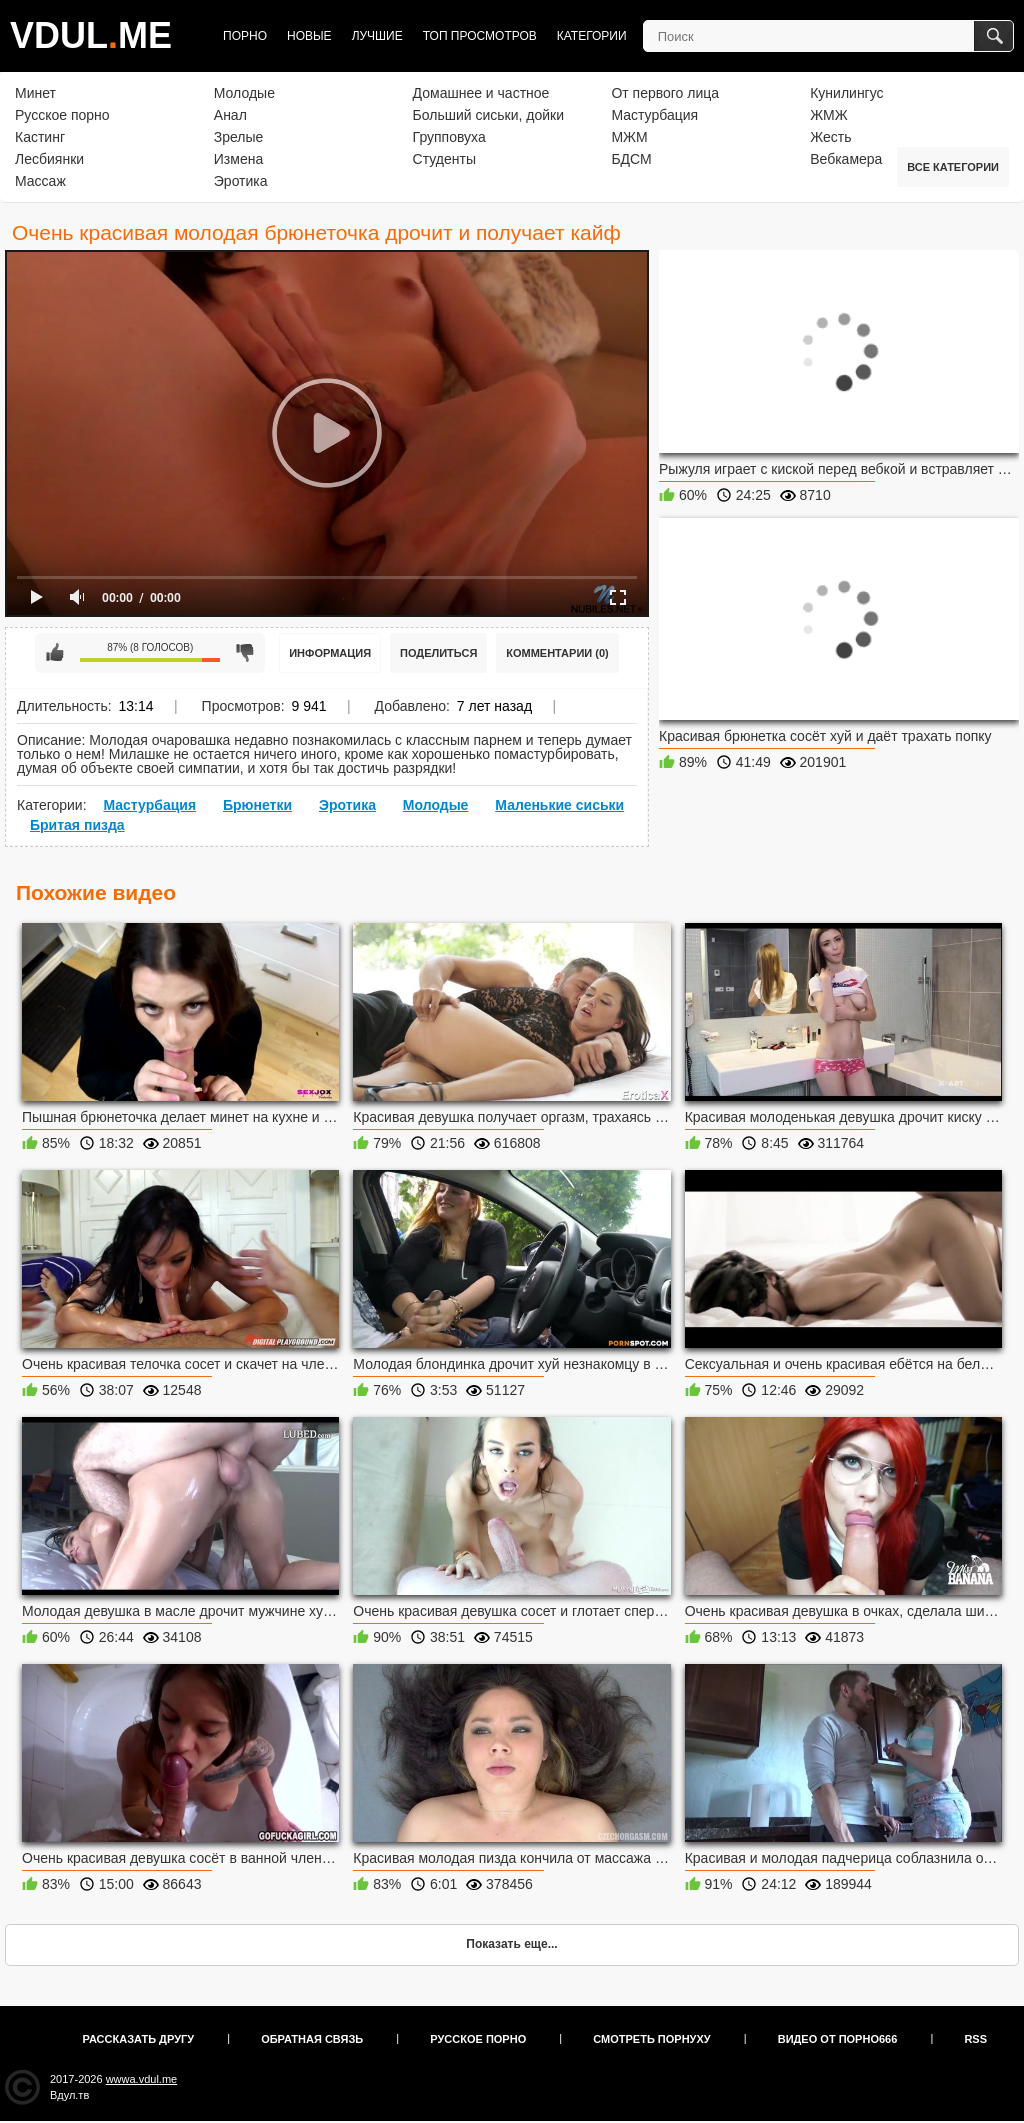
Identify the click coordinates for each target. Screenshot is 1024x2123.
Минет (35, 93)
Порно (245, 36)
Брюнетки (257, 805)
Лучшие (377, 36)
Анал (230, 115)
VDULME (91, 35)
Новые (309, 36)
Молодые (244, 93)
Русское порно (62, 115)
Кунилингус (846, 93)
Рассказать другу (139, 2039)
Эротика (241, 181)
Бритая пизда (77, 825)
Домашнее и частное (481, 93)
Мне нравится (55, 653)
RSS (975, 2039)
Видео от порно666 (838, 2039)
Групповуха (449, 137)
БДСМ (631, 159)
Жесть (830, 137)
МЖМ (629, 137)
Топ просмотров (480, 36)
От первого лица (665, 93)
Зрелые (239, 137)
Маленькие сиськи (559, 805)
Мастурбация (654, 115)
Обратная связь (312, 2039)
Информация (330, 653)
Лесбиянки (49, 159)
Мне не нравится (245, 653)
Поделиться (438, 653)
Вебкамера (846, 159)
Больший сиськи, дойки (488, 115)
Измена (238, 159)
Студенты (444, 159)
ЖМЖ (829, 115)
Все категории (953, 167)
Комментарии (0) (557, 653)
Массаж (40, 181)
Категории (592, 36)
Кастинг (40, 137)
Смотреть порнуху (651, 2039)
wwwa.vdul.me (142, 2079)
